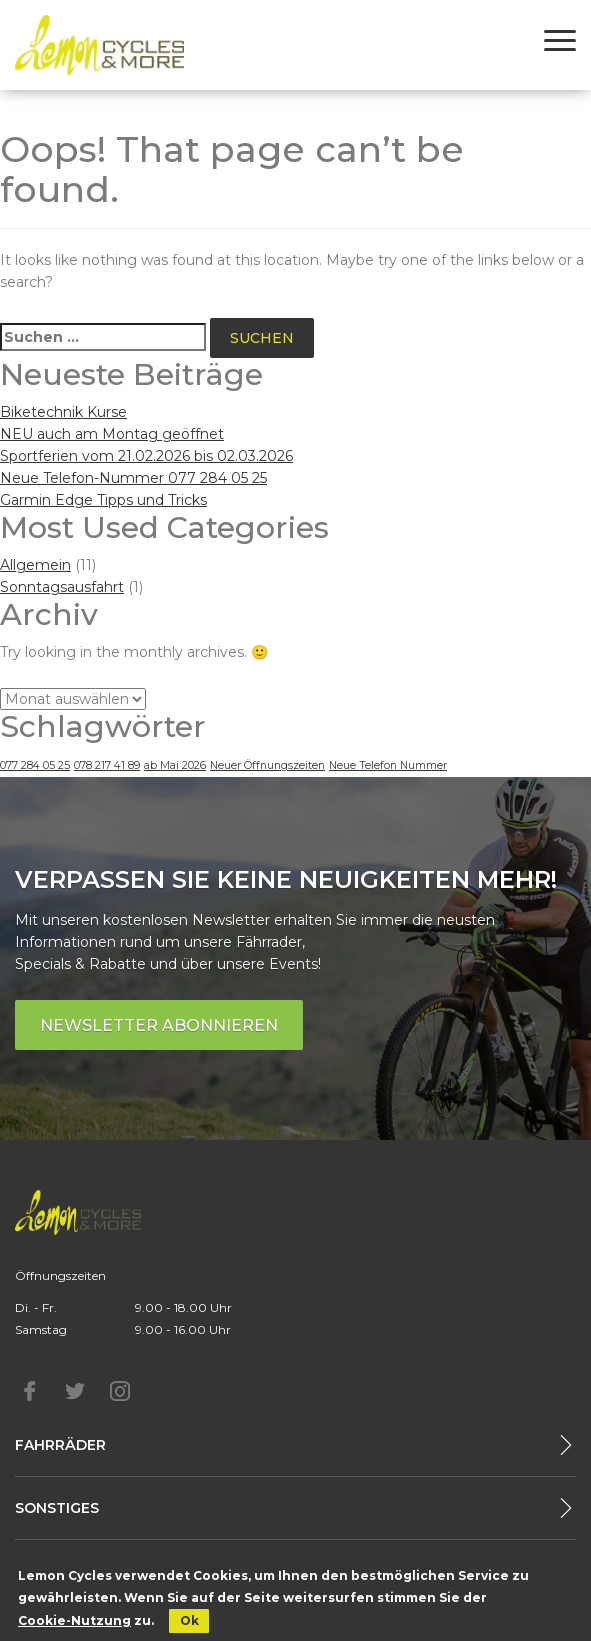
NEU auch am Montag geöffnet (112, 434)
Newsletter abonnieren (159, 1025)
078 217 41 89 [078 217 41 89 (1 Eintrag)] (107, 765)
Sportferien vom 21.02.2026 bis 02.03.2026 (146, 456)
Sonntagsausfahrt (62, 587)
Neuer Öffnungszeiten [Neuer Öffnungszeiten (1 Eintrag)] (267, 765)
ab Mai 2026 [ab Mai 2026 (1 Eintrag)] (175, 765)
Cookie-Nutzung (74, 1620)
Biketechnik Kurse (63, 412)
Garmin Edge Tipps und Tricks (103, 500)
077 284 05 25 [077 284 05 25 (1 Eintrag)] (35, 765)
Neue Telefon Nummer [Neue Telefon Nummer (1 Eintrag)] (388, 765)
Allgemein (35, 565)
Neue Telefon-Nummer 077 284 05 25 (133, 478)
